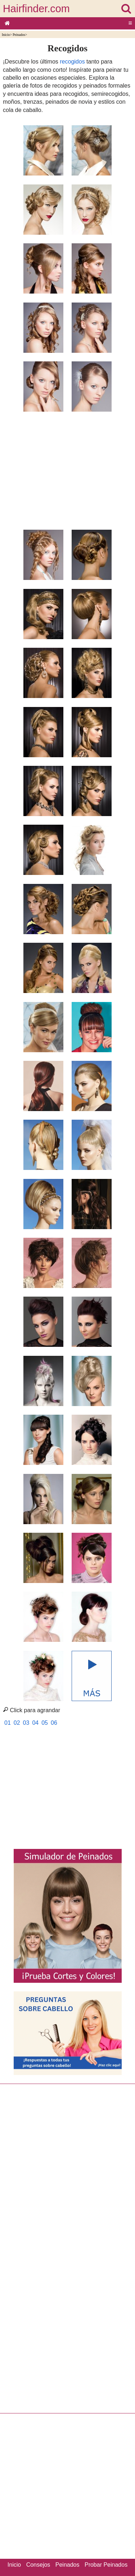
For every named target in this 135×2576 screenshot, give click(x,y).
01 (7, 1723)
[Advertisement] (67, 467)
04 (35, 1723)
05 (44, 1723)
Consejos (38, 2565)
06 (54, 1723)
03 (26, 1723)
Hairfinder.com (36, 8)
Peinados (19, 35)
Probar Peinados (106, 2565)
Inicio (6, 35)
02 (17, 1723)
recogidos (72, 61)
